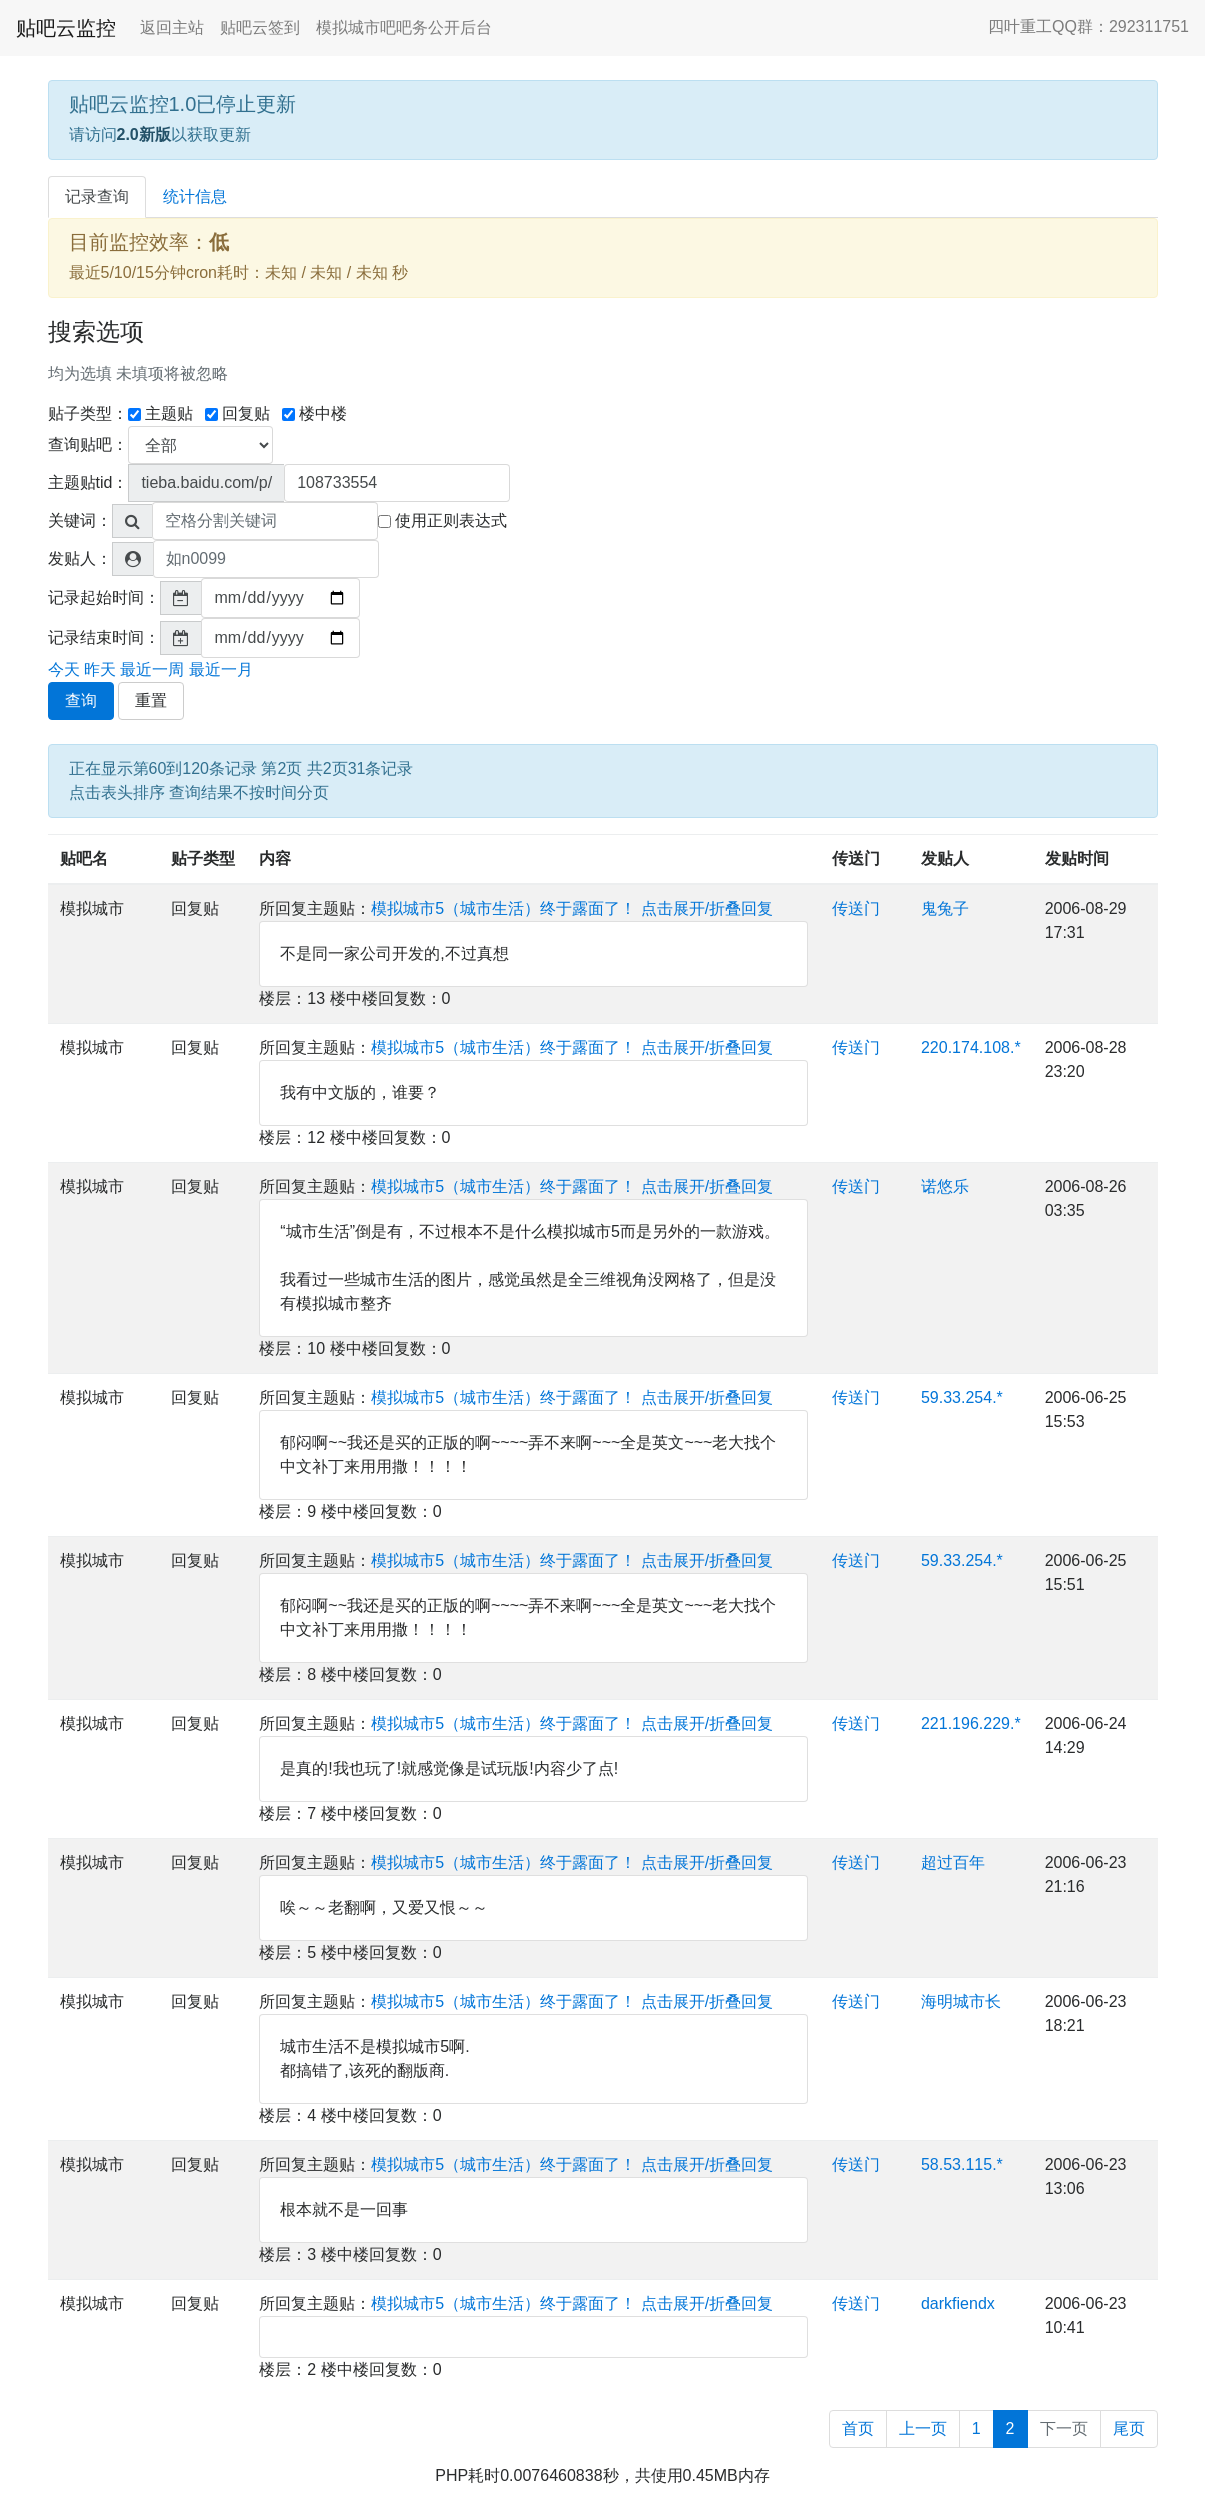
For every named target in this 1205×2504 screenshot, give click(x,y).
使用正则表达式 (442, 520)
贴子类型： (88, 413)
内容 (275, 858)
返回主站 (172, 27)
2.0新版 (144, 134)
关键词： (80, 520)
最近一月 (221, 669)
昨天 (100, 669)
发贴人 (945, 858)
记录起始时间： (104, 597)
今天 (64, 669)
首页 (858, 2428)
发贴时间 (1077, 858)
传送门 (856, 858)
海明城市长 (961, 2001)
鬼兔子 (945, 908)
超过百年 (953, 1862)
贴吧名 (84, 858)
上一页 (923, 2428)
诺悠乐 (945, 1186)
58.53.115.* (962, 2164)
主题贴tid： (88, 482)
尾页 (1129, 2428)
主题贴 (160, 413)
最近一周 (152, 669)
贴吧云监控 (66, 28)
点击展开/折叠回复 (707, 908)
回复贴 (237, 413)
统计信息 (195, 196)
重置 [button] (151, 700)
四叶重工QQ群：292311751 (1088, 26)
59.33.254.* (962, 1397)
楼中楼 (314, 413)
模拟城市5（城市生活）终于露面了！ (503, 908)
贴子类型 (203, 858)
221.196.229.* (971, 1723)
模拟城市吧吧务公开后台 (404, 27)
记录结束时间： (104, 637)
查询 (81, 700)
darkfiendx (958, 2303)
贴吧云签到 (260, 27)
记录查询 (97, 196)
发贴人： (80, 558)
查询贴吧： (88, 444)
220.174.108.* (971, 1047)
